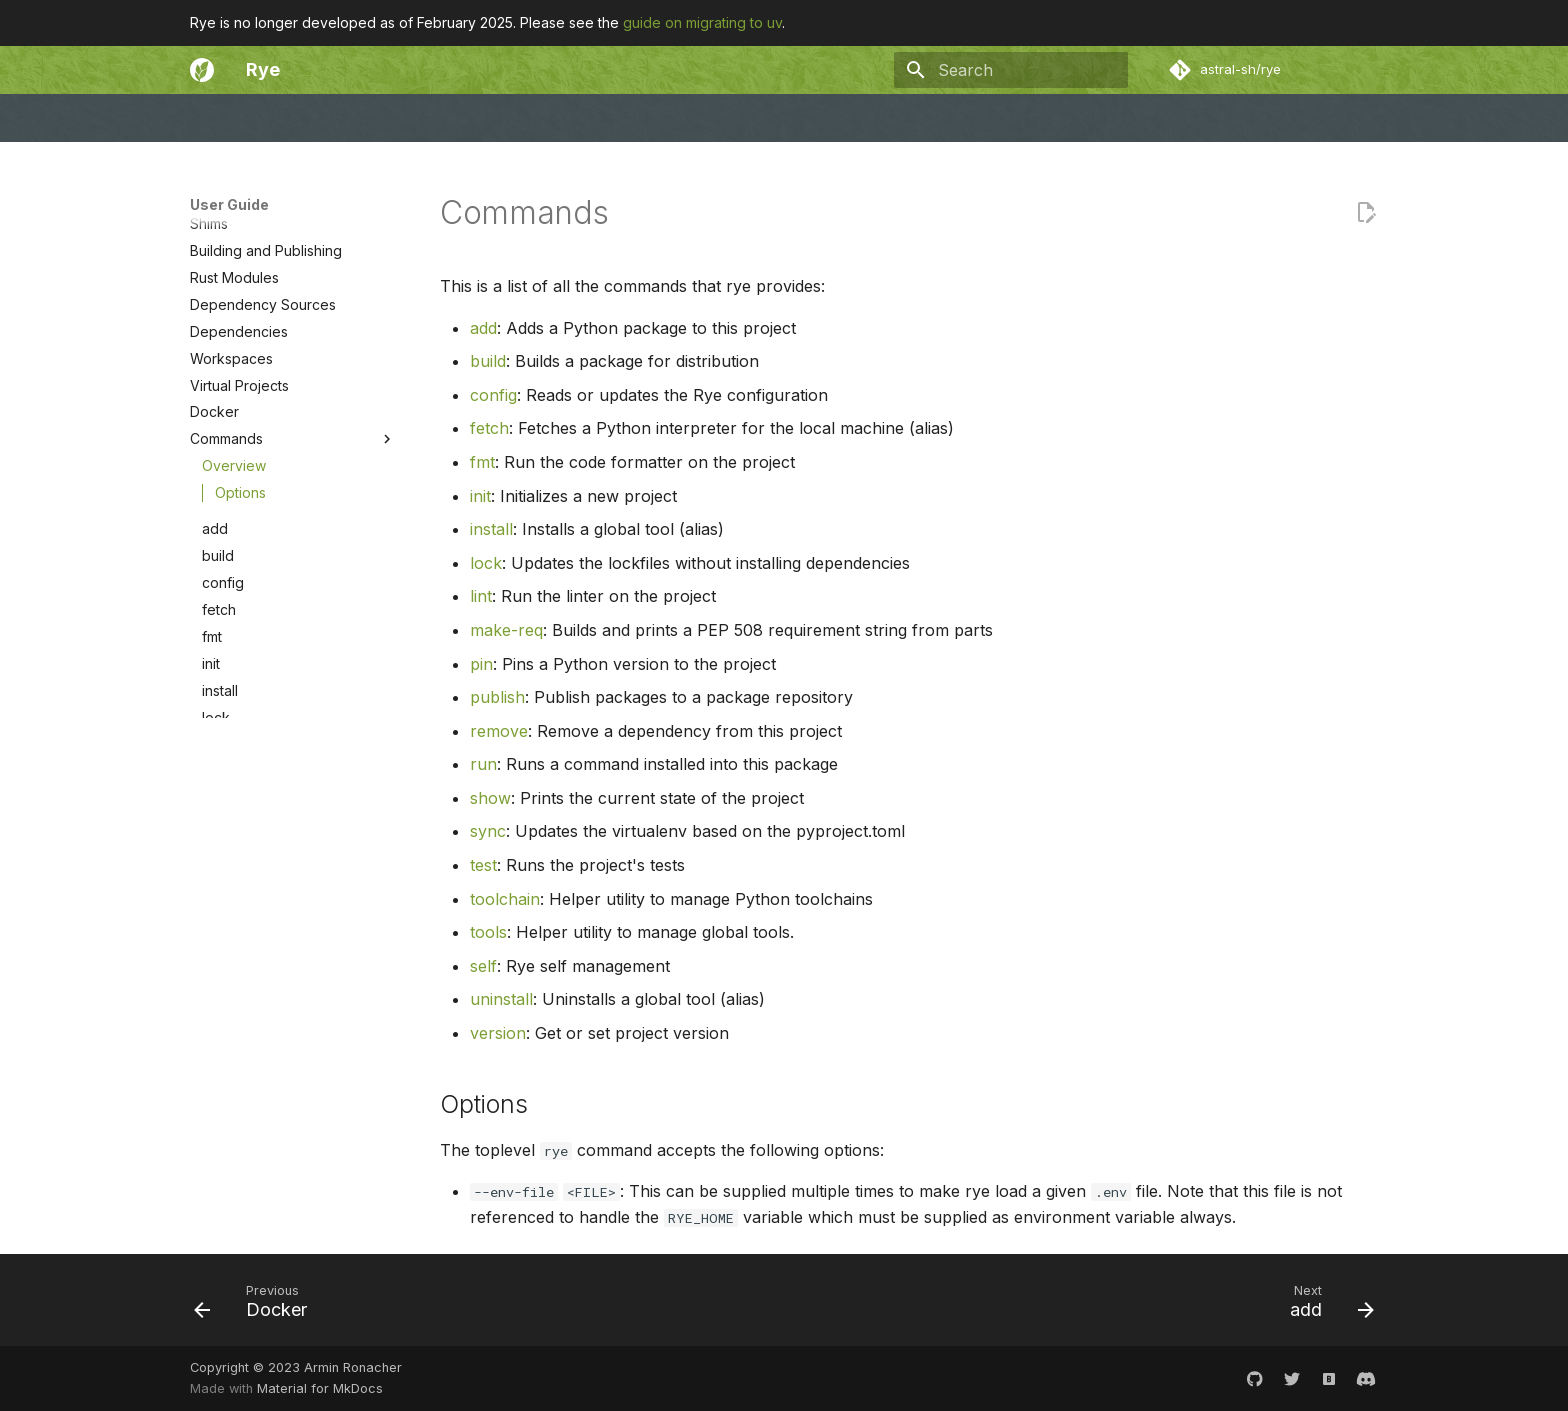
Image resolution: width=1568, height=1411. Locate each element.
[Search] (1011, 70)
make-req (234, 966)
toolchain (299, 1183)
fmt (212, 832)
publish (225, 1020)
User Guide (316, 118)
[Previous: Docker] (257, 1306)
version (498, 1033)
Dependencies (239, 527)
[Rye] (202, 70)
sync (217, 1128)
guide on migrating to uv (702, 22)
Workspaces (231, 554)
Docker (214, 607)
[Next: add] (1325, 1306)
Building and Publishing (266, 446)
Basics (211, 311)
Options (240, 688)
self (483, 966)
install (220, 886)
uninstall (501, 999)
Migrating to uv (239, 230)
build (218, 751)
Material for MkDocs (320, 1388)
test (214, 1155)
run (212, 1074)
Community (416, 118)
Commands (293, 635)
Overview (234, 661)
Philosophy (615, 118)
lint (211, 939)
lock (216, 913)
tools (299, 1210)
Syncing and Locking (259, 392)
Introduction (229, 257)
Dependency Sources (263, 500)
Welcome (221, 118)
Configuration (234, 338)
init (211, 859)
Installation (224, 284)
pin (212, 993)
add (215, 724)
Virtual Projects (239, 581)
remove (227, 1047)
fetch (219, 805)
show (219, 1101)
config (223, 778)
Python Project (238, 365)
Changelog (515, 118)
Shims (209, 419)
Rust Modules (234, 473)
